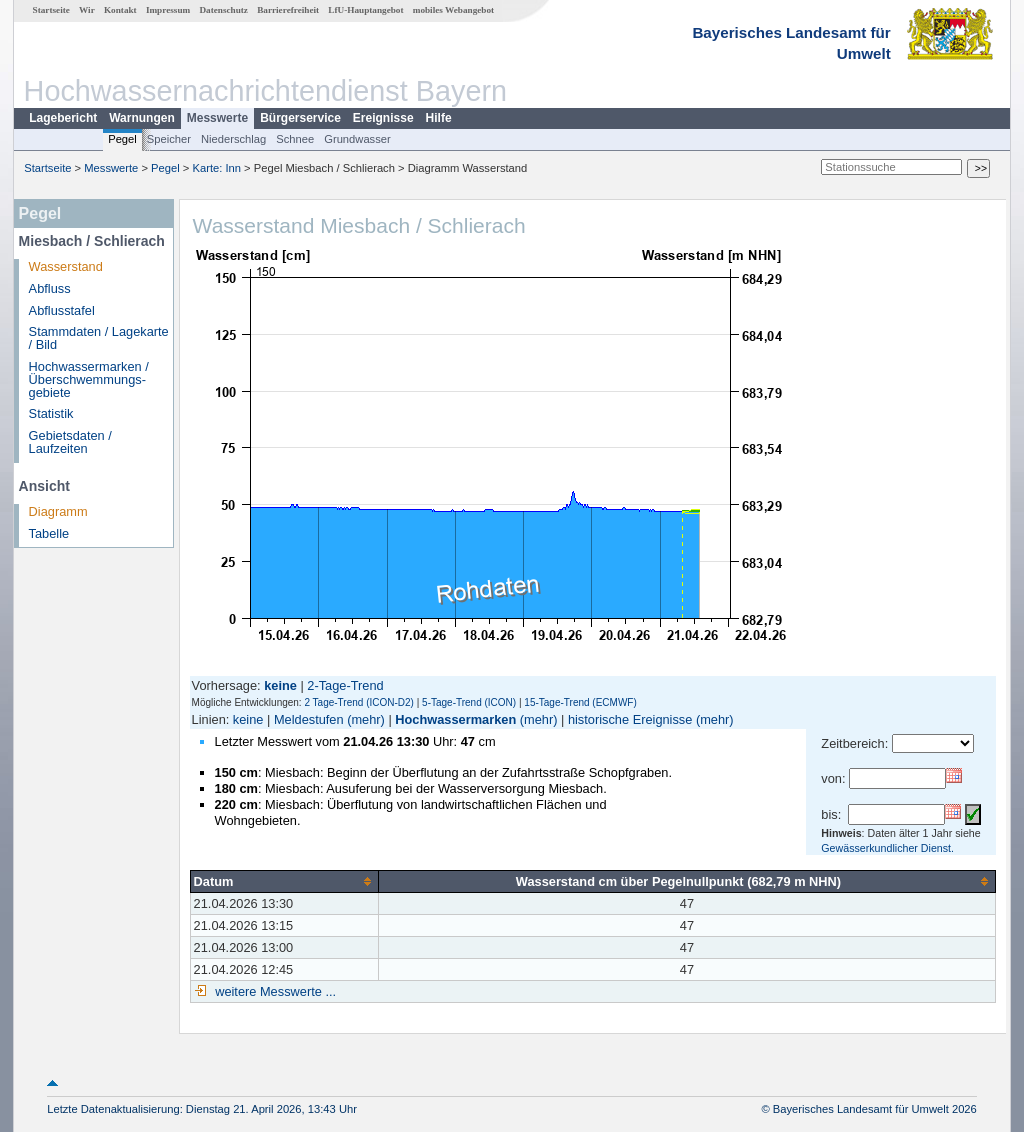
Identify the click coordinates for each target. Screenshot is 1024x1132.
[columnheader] (284, 881)
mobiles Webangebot (453, 10)
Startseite (51, 10)
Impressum (168, 10)
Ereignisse (383, 118)
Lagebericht (63, 118)
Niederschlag (233, 139)
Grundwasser (357, 139)
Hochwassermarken (455, 719)
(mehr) (366, 719)
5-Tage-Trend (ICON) (469, 702)
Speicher (169, 139)
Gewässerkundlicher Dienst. (887, 848)
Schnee (295, 139)
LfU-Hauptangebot (365, 10)
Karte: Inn (217, 168)
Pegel (122, 139)
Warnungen (142, 118)
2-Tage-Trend (345, 685)
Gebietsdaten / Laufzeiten (70, 442)
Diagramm (58, 511)
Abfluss (50, 288)
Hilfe (439, 118)
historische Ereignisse (630, 719)
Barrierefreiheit (288, 10)
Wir (87, 10)
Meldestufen (309, 719)
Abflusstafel (62, 310)
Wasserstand (66, 266)
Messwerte (217, 118)
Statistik (51, 413)
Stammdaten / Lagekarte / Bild (99, 338)
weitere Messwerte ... (274, 991)
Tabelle (49, 533)
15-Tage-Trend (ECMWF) (580, 702)
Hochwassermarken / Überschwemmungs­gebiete (89, 379)
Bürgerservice (300, 118)
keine (248, 719)
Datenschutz (223, 10)
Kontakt (120, 10)
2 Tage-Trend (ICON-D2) (358, 702)
